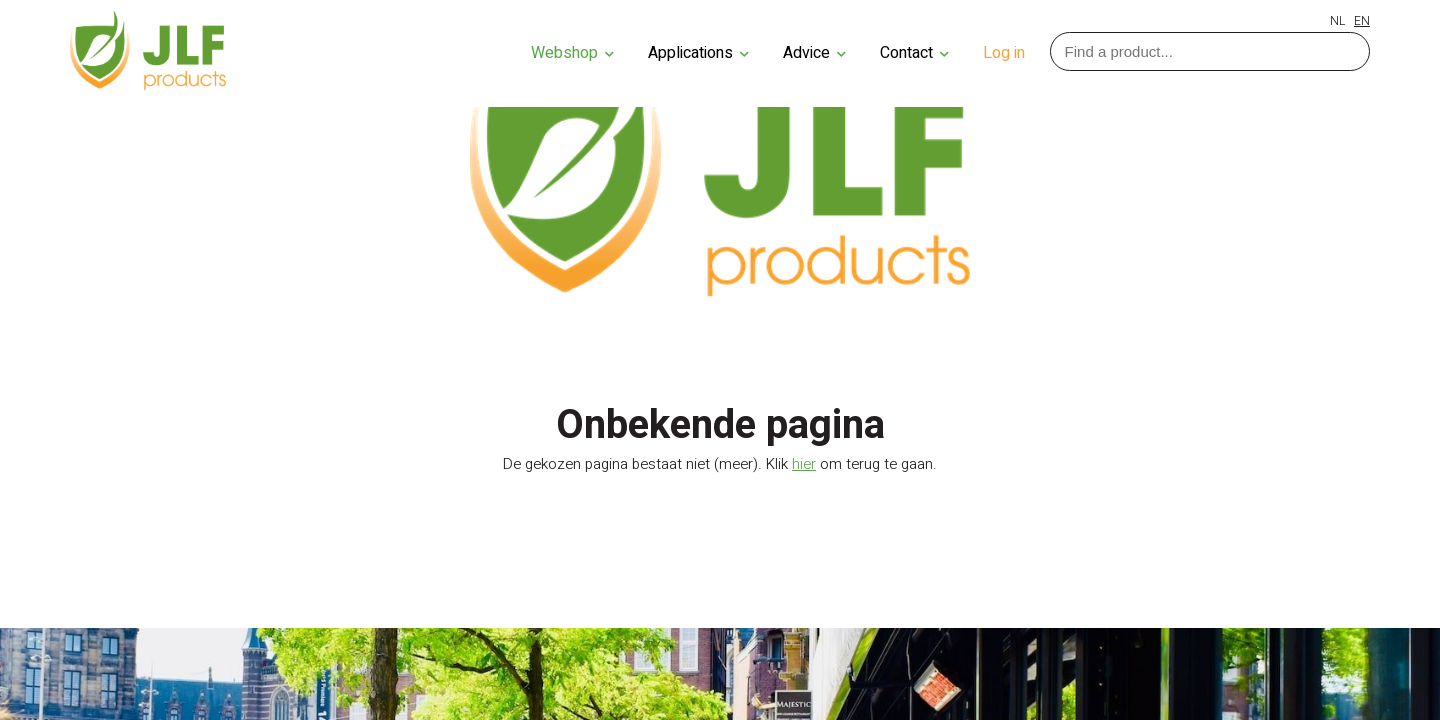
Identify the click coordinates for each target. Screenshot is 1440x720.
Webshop (572, 53)
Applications (698, 53)
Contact (914, 53)
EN (1362, 21)
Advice (814, 53)
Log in (1004, 53)
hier (804, 464)
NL (1337, 21)
